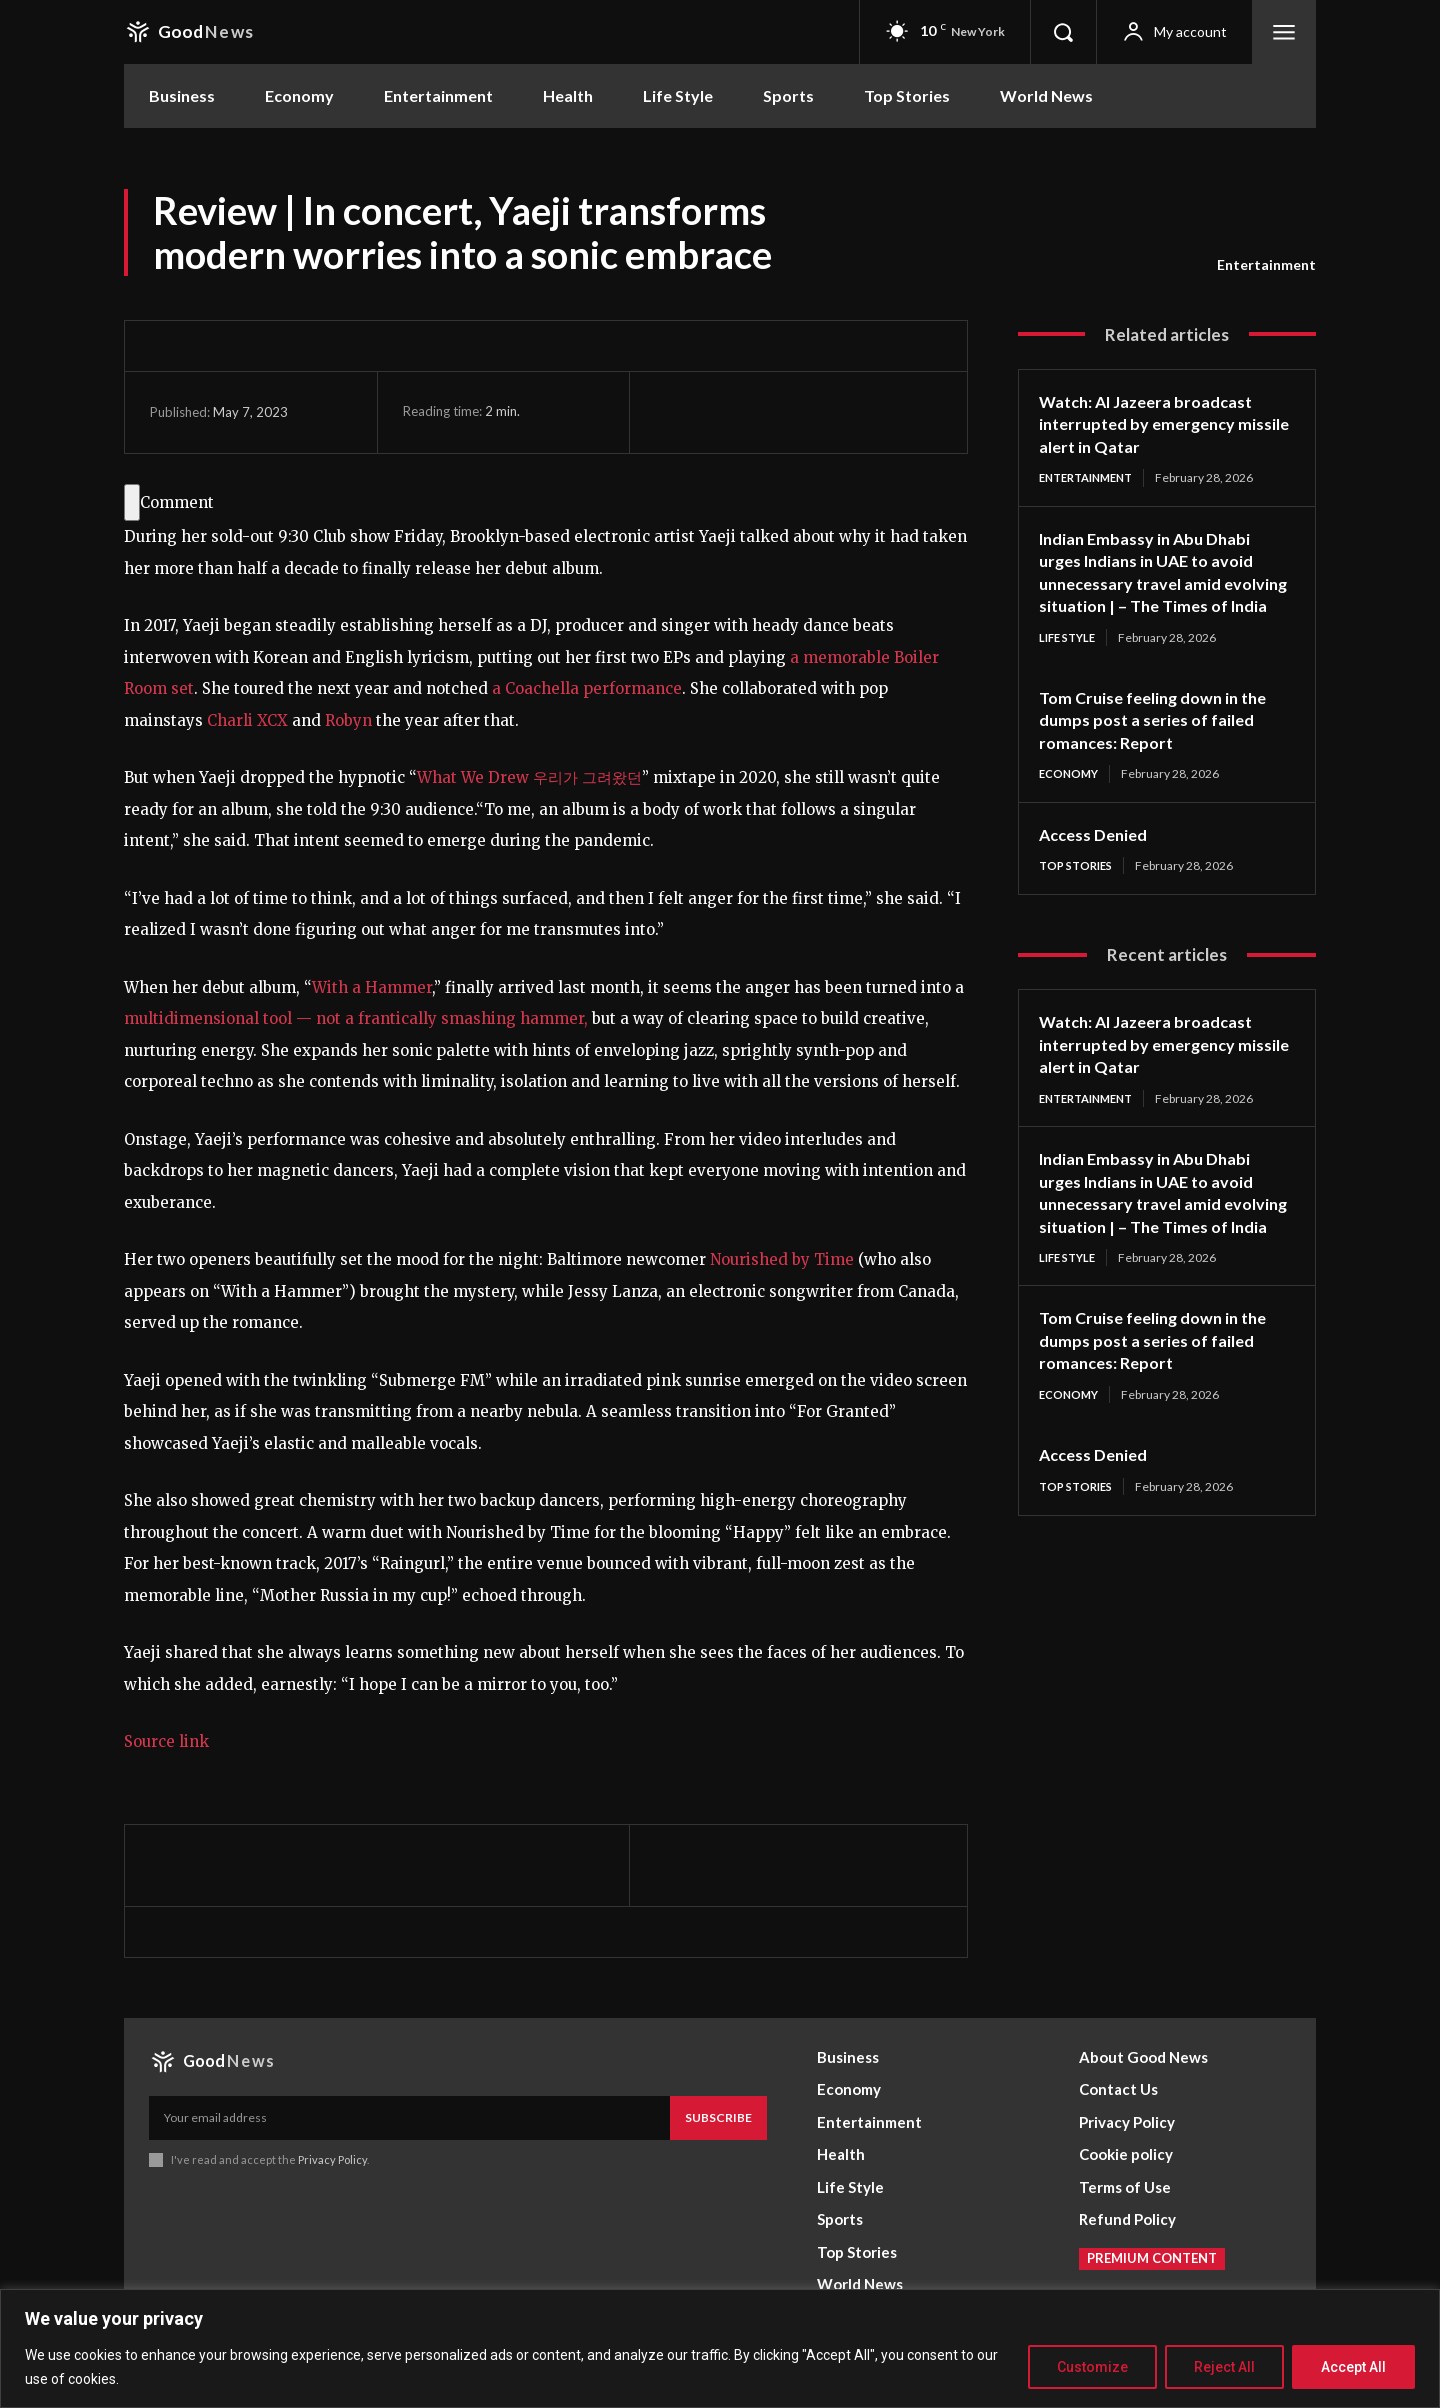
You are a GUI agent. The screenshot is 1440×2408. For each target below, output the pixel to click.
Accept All (1353, 2367)
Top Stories (1079, 891)
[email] (409, 2118)
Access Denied (1099, 859)
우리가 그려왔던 (585, 777)
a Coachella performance (587, 688)
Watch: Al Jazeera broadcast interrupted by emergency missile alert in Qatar (1156, 423)
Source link (166, 1741)
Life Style (1070, 660)
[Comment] (132, 503)
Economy (1071, 798)
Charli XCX (247, 720)
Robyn (350, 720)
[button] (1063, 32)
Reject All (1224, 2367)
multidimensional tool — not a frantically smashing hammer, (358, 1018)
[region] (720, 2348)
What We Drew (473, 777)
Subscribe (718, 2117)
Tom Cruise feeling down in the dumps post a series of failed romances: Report (1163, 744)
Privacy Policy (332, 2159)
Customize (1092, 2367)
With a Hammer (372, 987)
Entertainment (1266, 265)
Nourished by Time (782, 1259)
